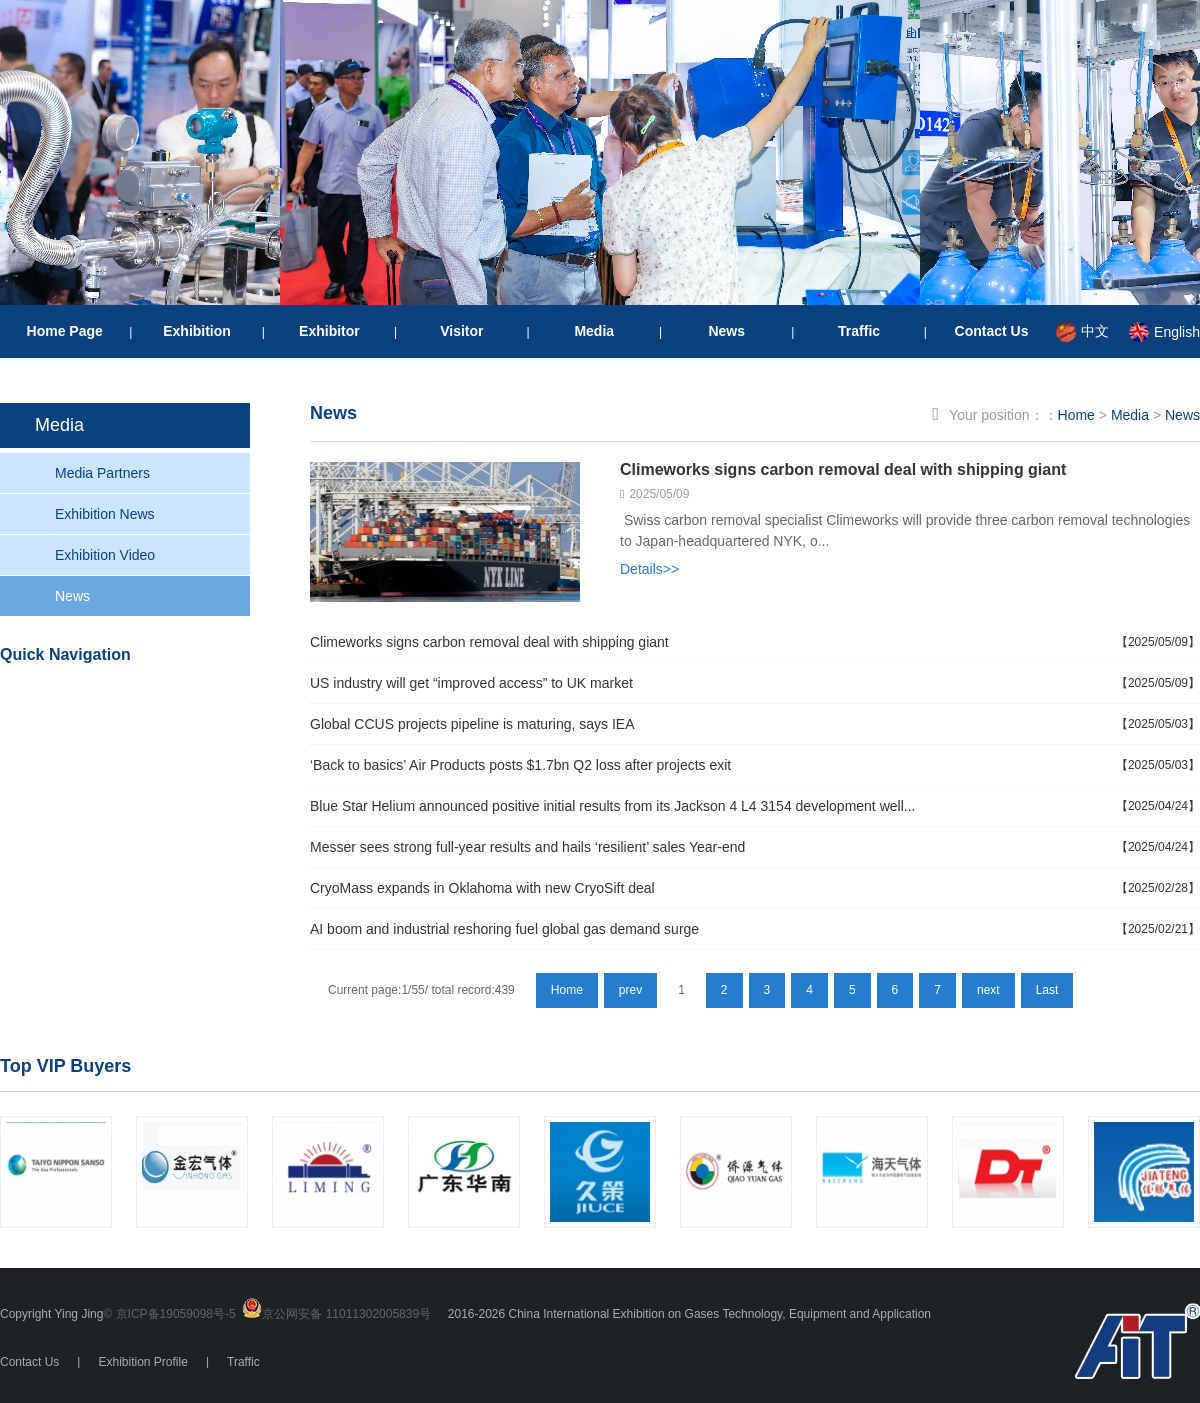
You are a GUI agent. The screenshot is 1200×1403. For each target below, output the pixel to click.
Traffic (859, 331)
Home (1076, 415)
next (988, 990)
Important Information (145, 847)
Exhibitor (329, 331)
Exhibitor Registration (147, 777)
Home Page (65, 331)
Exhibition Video (105, 555)
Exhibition (197, 331)
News (726, 331)
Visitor (461, 331)
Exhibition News (105, 514)
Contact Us (992, 331)
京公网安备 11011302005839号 (346, 1314)
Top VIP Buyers (65, 1066)
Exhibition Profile (142, 1362)
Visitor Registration (172, 697)
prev (630, 990)
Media (594, 331)
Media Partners (102, 473)
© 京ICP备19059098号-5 (169, 1314)
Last (1047, 990)
